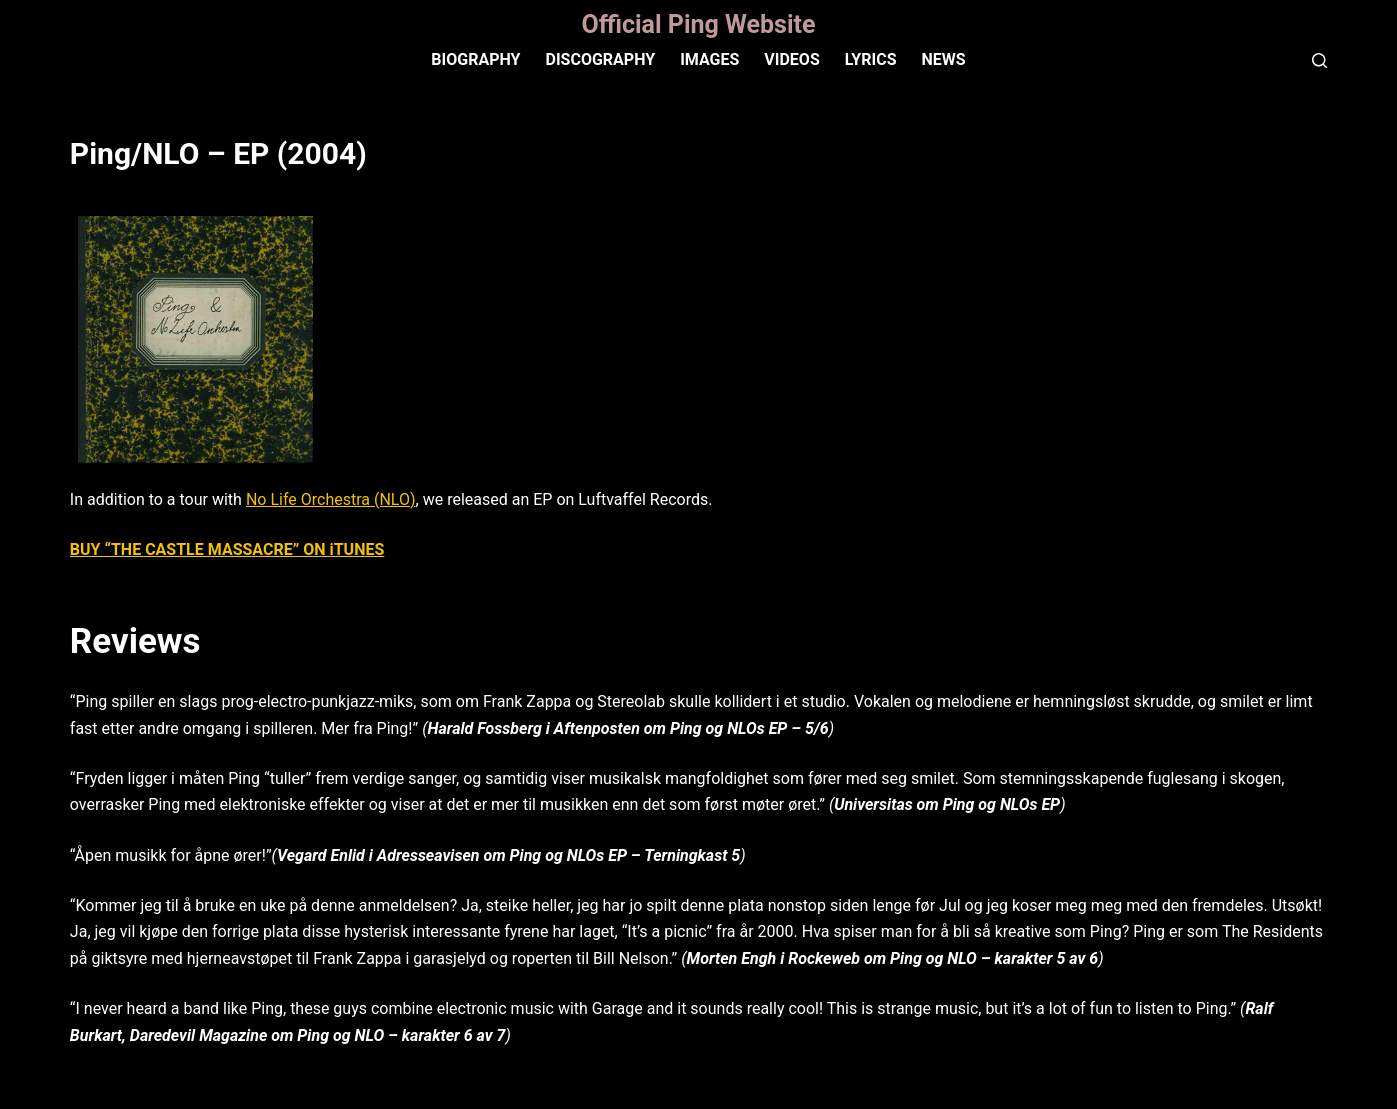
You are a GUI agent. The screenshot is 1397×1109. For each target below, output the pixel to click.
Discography (600, 59)
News (943, 59)
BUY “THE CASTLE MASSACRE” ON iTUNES (227, 549)
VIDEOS (791, 59)
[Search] (1319, 60)
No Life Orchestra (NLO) (331, 499)
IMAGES (709, 59)
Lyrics (871, 59)
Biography (475, 59)
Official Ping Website (698, 24)
